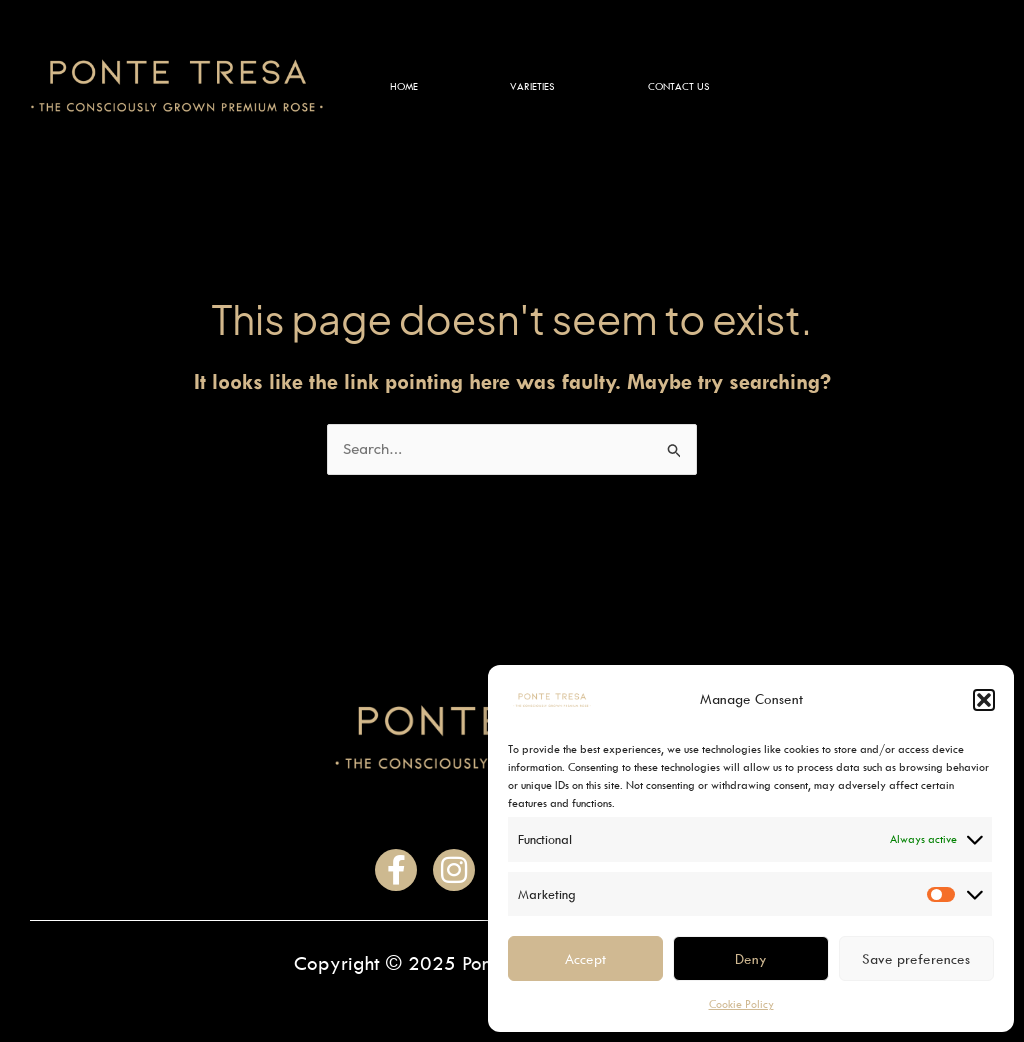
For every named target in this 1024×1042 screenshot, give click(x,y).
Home (404, 86)
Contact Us (679, 86)
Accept (585, 958)
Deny (751, 958)
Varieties (532, 86)
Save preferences (916, 958)
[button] (984, 700)
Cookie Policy (741, 1003)
